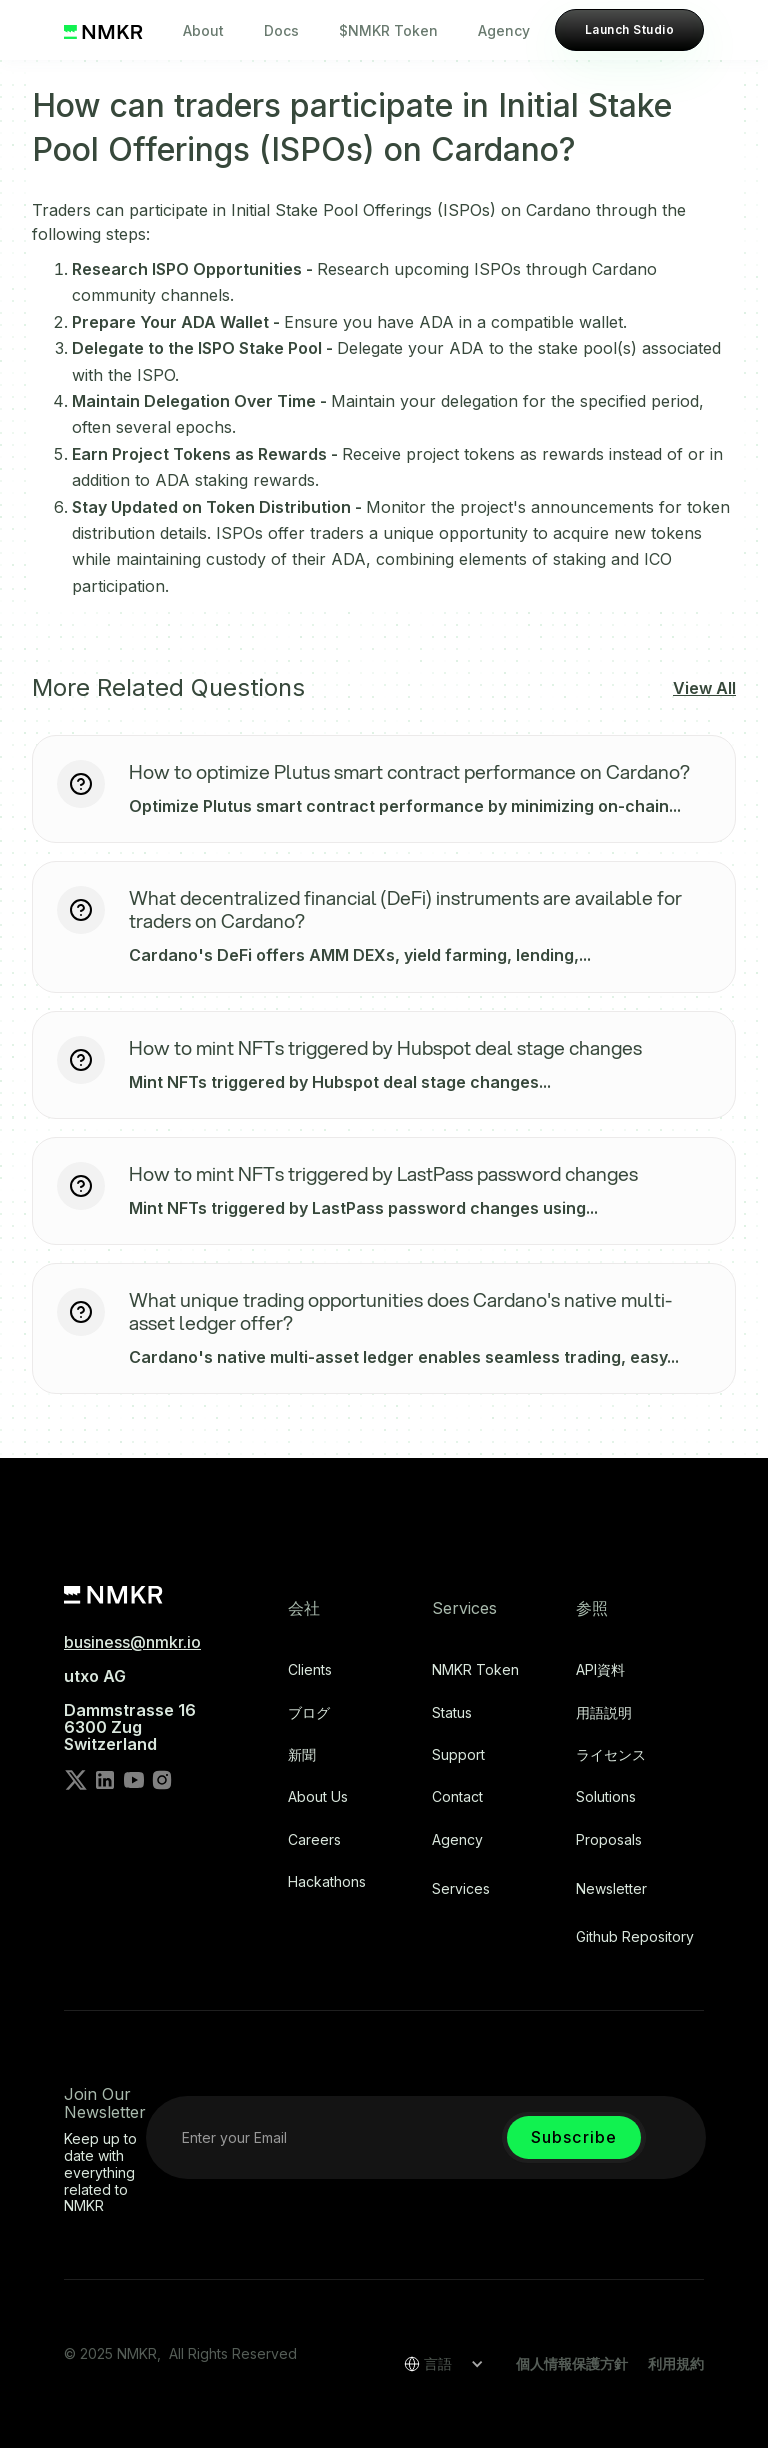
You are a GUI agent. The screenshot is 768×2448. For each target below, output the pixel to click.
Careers (314, 1840)
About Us (318, 1797)
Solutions (606, 1797)
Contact (457, 1797)
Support (458, 1755)
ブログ (309, 1713)
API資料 (600, 1670)
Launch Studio (629, 29)
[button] (437, 2364)
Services (461, 1889)
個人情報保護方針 (572, 2363)
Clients (310, 1670)
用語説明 (604, 1713)
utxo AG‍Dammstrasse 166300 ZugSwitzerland (130, 1710)
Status (452, 1713)
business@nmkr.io (132, 1642)
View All (704, 688)
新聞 (302, 1755)
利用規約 (676, 2363)
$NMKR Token (388, 30)
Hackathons (327, 1882)
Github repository (635, 1937)
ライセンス (611, 1755)
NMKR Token (475, 1670)
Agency (504, 30)
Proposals (609, 1840)
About (203, 30)
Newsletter (611, 1889)
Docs (281, 30)
